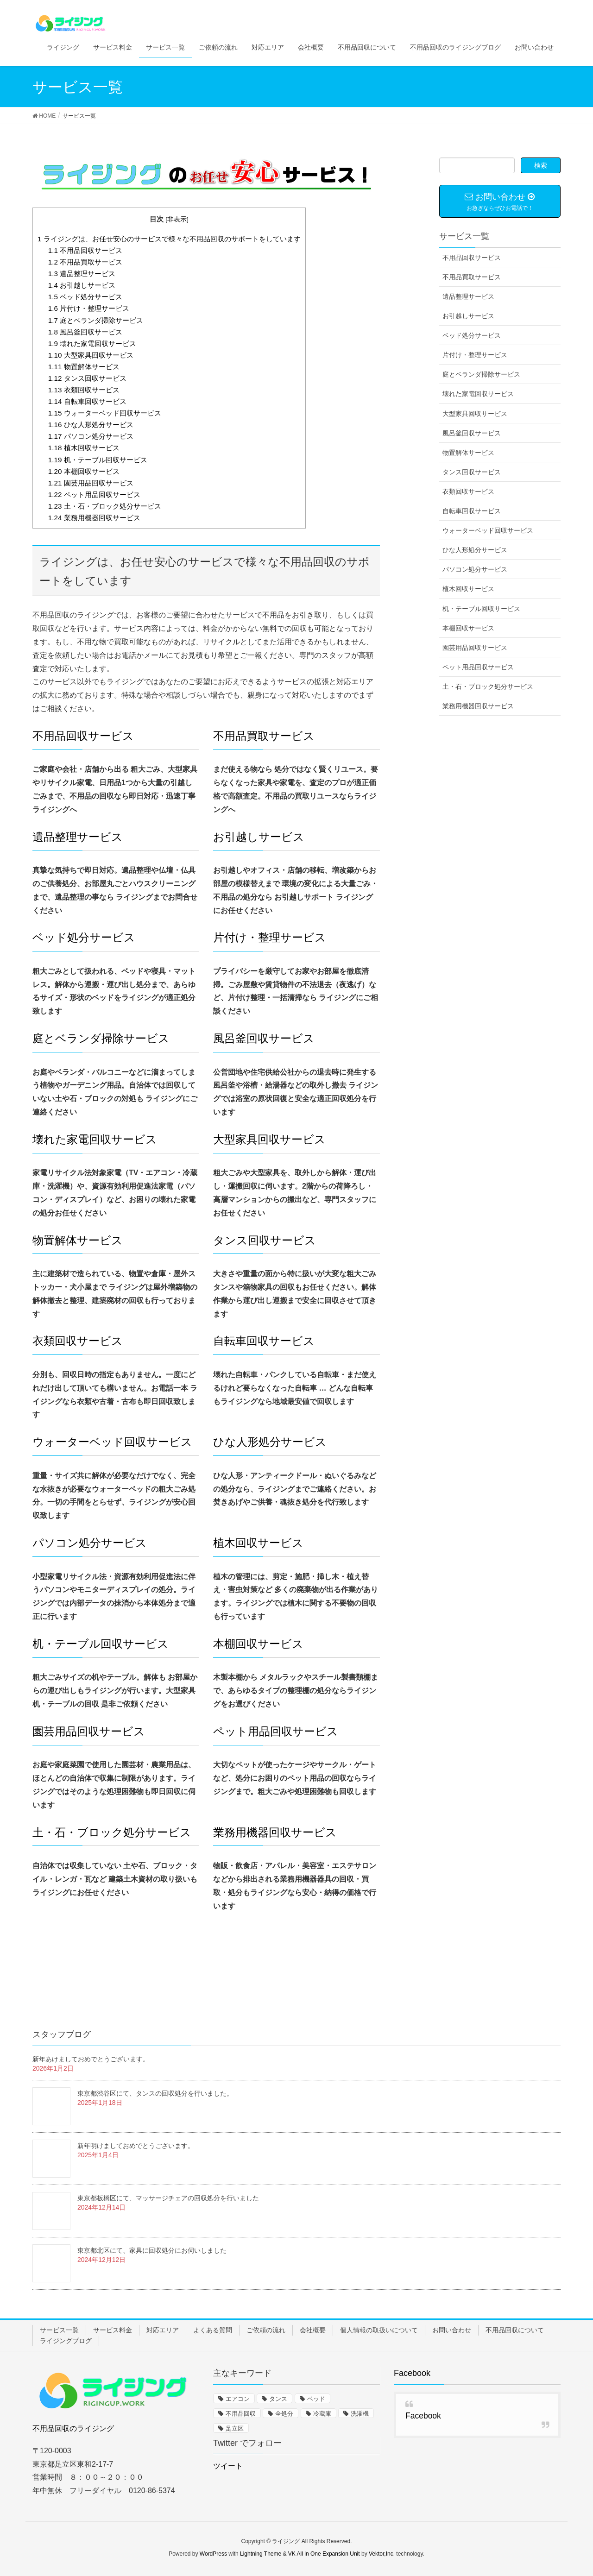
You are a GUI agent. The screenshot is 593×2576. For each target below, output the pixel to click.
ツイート (228, 2466)
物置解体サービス (84, 367)
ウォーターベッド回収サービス (104, 413)
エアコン (238, 2398)
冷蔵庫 (322, 2413)
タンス (278, 2398)
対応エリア (162, 2330)
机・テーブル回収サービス (97, 460)
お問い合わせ (451, 2330)
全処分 (284, 2413)
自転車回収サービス (87, 401)
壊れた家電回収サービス (92, 343)
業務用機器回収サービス (94, 518)
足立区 (235, 2428)
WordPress (213, 2554)
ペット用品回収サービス (94, 494)
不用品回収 (241, 2413)
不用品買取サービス (85, 262)
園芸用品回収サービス (90, 483)
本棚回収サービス (84, 471)
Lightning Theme (260, 2554)
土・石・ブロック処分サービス (104, 506)
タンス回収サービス (87, 378)
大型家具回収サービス (90, 355)
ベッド (316, 2398)
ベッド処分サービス (85, 297)
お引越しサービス (81, 285)
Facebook (412, 2373)
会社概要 (313, 2330)
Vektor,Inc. (382, 2554)
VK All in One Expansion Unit (324, 2554)
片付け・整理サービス (88, 308)
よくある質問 (212, 2330)
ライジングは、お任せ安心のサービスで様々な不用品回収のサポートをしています (169, 239)
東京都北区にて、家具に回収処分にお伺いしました (152, 2250)
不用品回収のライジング (73, 2428)
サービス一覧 (59, 2330)
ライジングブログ (66, 2340)
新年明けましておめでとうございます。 (135, 2145)
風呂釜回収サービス (85, 332)
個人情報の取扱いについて (379, 2330)
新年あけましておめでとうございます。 (90, 2059)
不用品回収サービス (85, 250)
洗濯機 (360, 2413)
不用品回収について (515, 2330)
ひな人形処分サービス (90, 424)
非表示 (177, 219)
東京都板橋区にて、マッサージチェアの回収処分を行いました (168, 2198)
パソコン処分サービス (90, 436)
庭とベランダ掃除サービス (95, 320)
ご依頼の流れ (265, 2330)
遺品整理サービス (81, 273)
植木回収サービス (84, 448)
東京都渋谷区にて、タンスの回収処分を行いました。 (155, 2093)
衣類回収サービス (84, 390)
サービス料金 (112, 2330)
